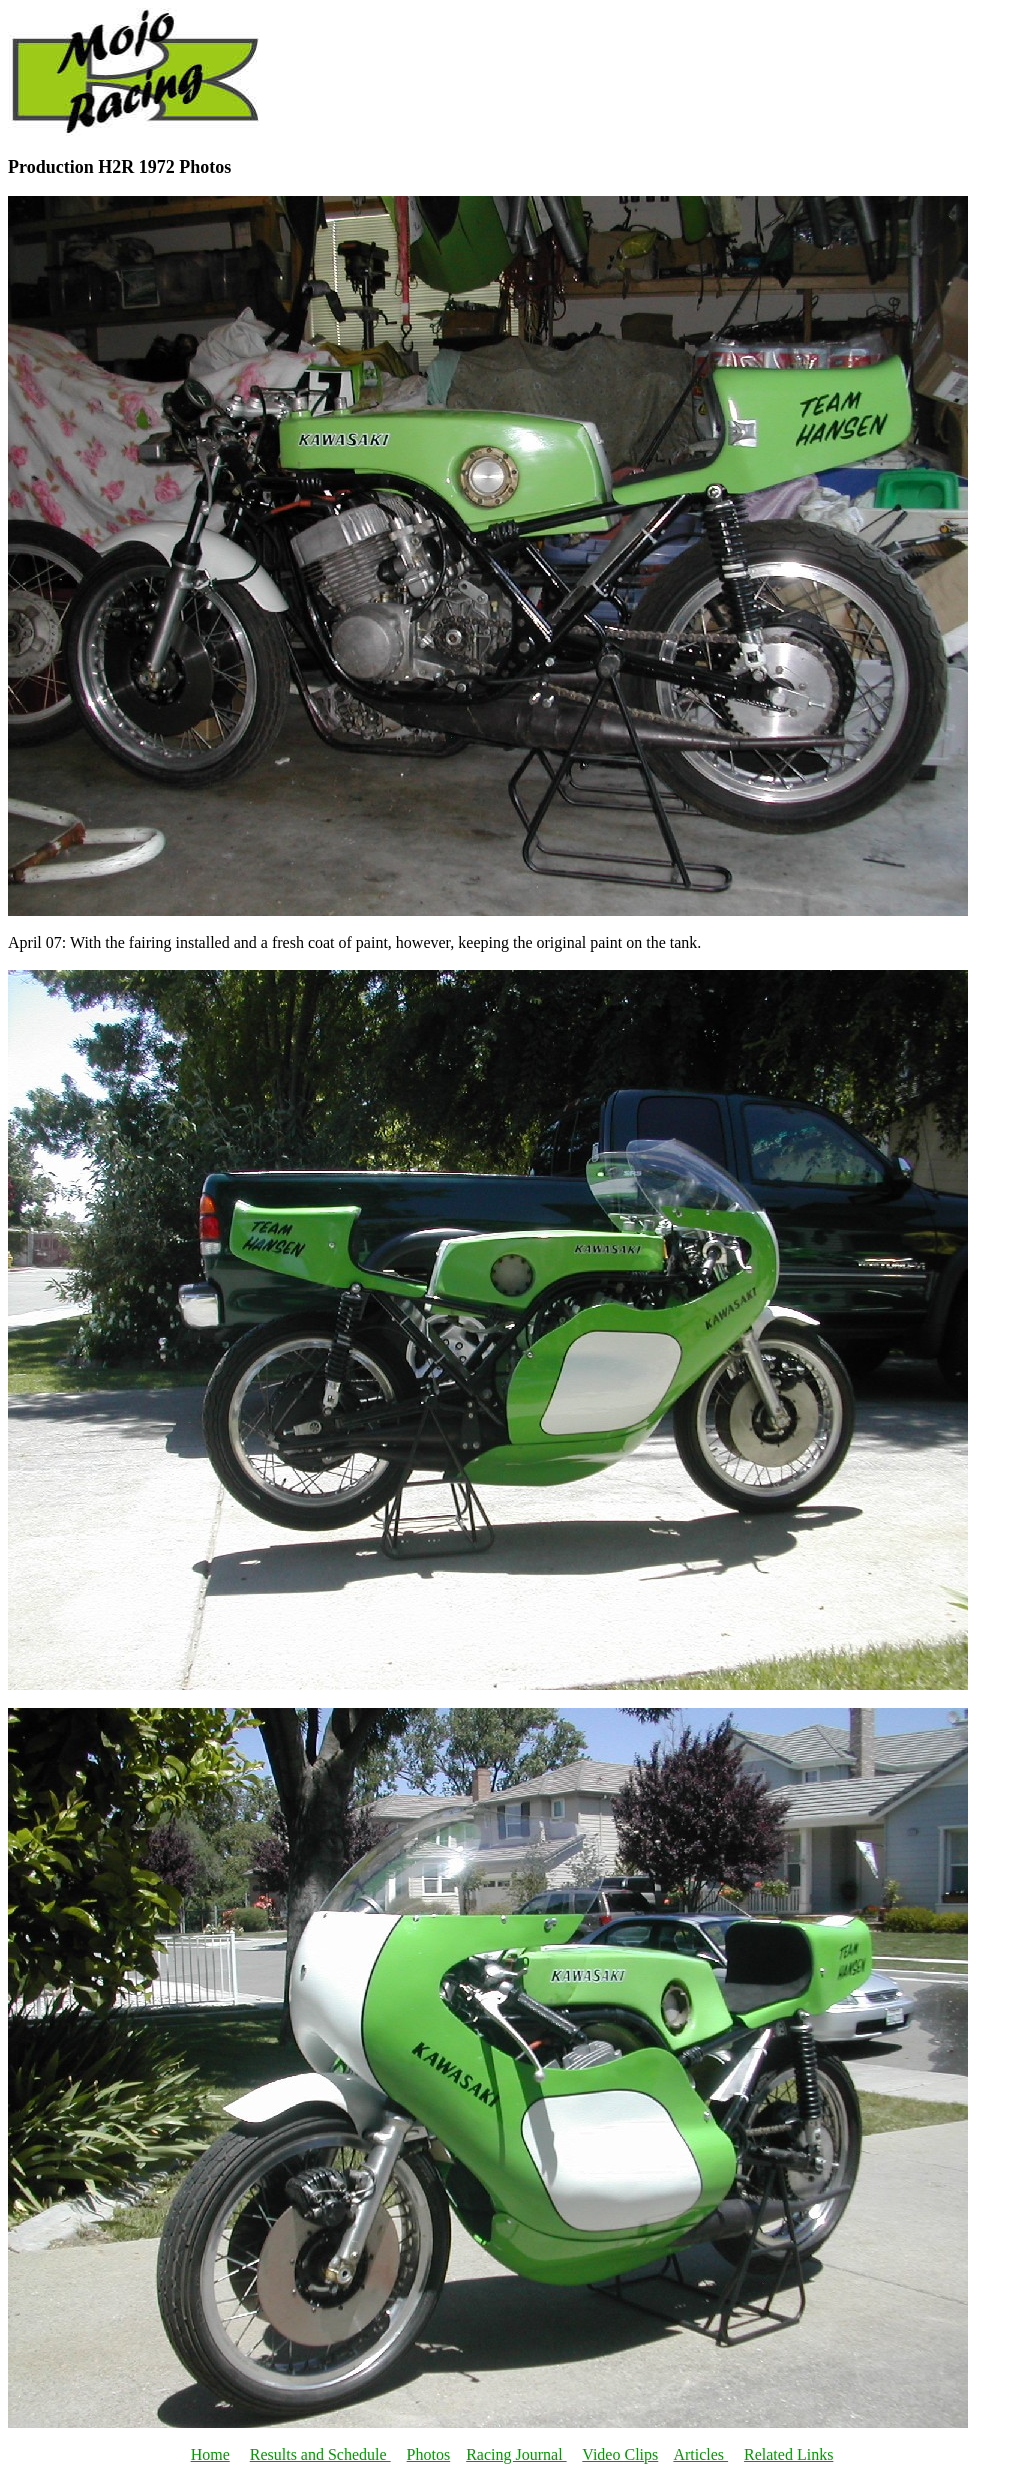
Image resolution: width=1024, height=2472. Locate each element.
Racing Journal (516, 2454)
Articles (700, 2454)
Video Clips (620, 2454)
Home (210, 2454)
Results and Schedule (320, 2454)
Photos (429, 2454)
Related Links (788, 2454)
